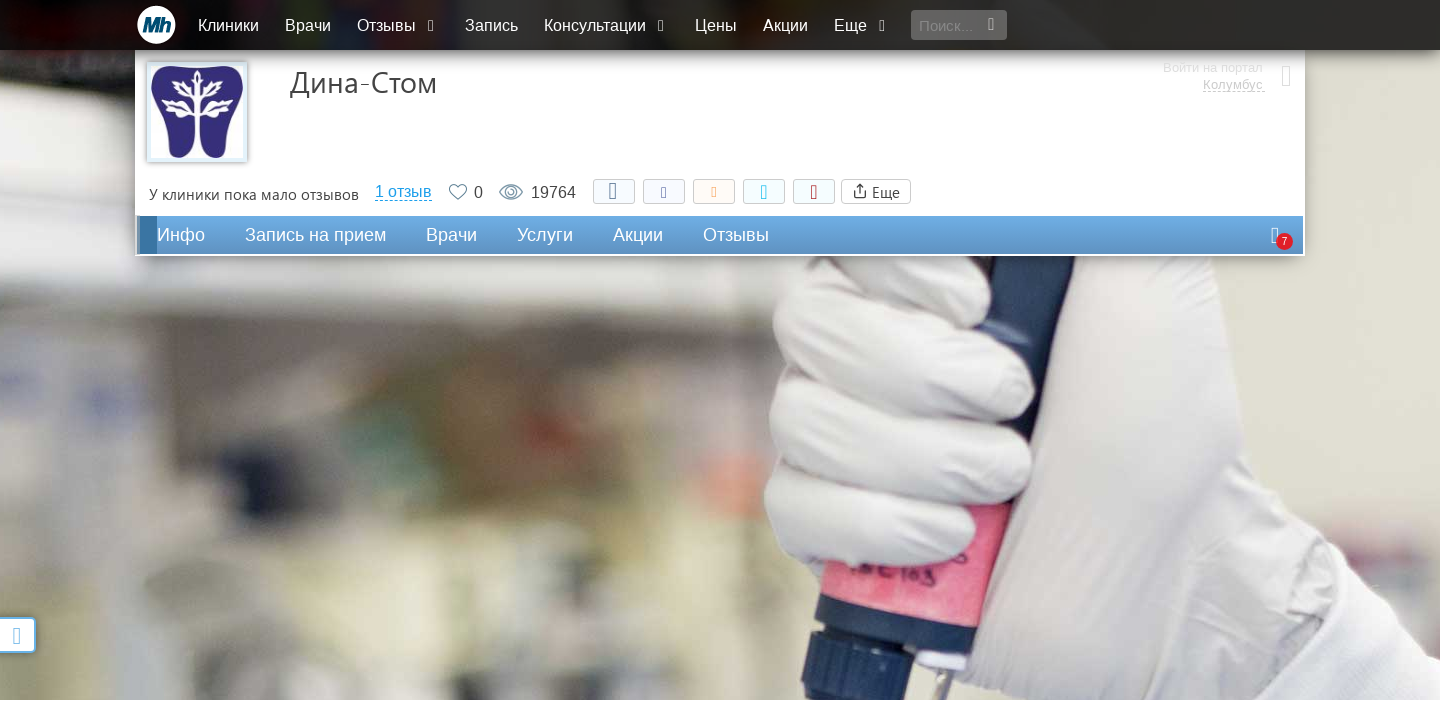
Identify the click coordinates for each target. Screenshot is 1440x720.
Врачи (308, 25)
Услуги (545, 235)
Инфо (181, 235)
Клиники (228, 25)
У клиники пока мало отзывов (254, 194)
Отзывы (398, 25)
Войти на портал (1212, 17)
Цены (716, 25)
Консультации (606, 25)
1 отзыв (403, 192)
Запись (491, 25)
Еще (862, 25)
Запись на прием (315, 235)
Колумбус (1232, 35)
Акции (785, 25)
